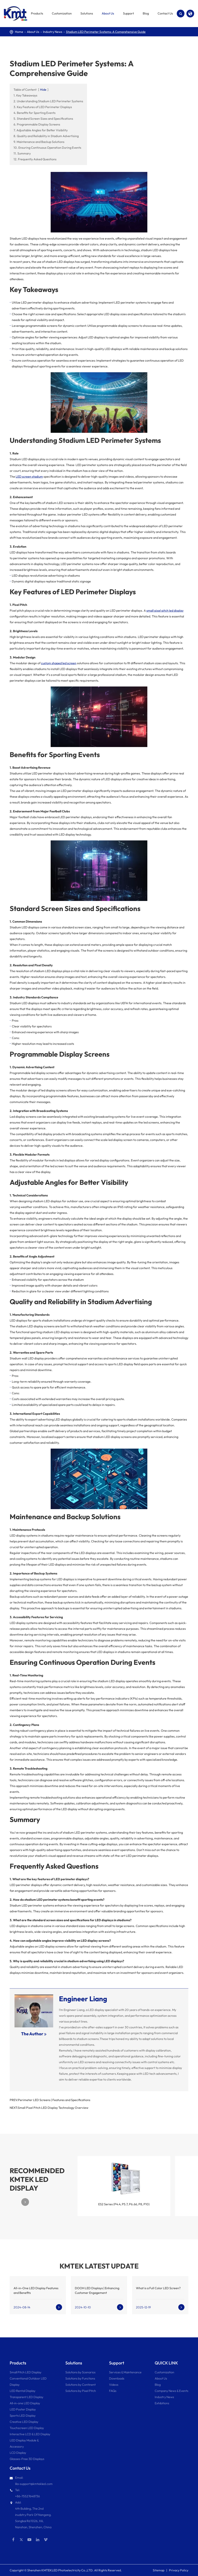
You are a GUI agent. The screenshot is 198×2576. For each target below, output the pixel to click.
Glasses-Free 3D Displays (27, 2459)
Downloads (116, 2378)
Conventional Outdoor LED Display (28, 2381)
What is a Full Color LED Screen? (158, 2288)
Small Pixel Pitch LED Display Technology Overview (53, 2108)
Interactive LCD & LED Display (30, 2434)
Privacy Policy (178, 2570)
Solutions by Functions (80, 2378)
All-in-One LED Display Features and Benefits (36, 2290)
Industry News (52, 32)
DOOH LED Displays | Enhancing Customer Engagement (97, 2290)
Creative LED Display (24, 2422)
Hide (43, 89)
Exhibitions (162, 2403)
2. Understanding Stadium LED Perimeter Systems (48, 101)
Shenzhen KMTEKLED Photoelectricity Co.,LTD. (60, 2570)
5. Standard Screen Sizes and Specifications (43, 118)
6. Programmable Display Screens (37, 124)
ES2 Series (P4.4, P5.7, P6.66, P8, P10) (124, 2204)
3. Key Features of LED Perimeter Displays (43, 107)
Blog (158, 2384)
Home (19, 32)
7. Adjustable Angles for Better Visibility (41, 130)
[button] (25, 2202)
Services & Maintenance (125, 2372)
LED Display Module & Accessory (24, 2443)
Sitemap (158, 2570)
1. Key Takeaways (25, 95)
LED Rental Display (22, 2391)
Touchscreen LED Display (27, 2428)
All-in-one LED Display (25, 2403)
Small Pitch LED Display (25, 2372)
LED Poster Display (23, 2409)
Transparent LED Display (26, 2397)
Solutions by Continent (80, 2384)
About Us (33, 32)
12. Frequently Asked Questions (35, 159)
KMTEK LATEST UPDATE (99, 2266)
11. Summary (22, 153)
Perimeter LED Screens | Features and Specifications (54, 2100)
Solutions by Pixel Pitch (80, 2391)
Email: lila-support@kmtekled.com (31, 2480)
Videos (113, 2384)
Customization (164, 2372)
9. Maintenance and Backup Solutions (39, 142)
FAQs (112, 2391)
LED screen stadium (29, 476)
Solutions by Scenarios (80, 2372)
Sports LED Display (23, 2415)
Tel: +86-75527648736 (25, 2492)
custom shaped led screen (58, 663)
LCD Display (18, 2453)
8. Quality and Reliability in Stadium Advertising (46, 136)
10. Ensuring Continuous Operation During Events (47, 147)
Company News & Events (171, 2391)
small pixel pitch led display (164, 610)
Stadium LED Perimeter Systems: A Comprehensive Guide (106, 32)
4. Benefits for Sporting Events (34, 113)
